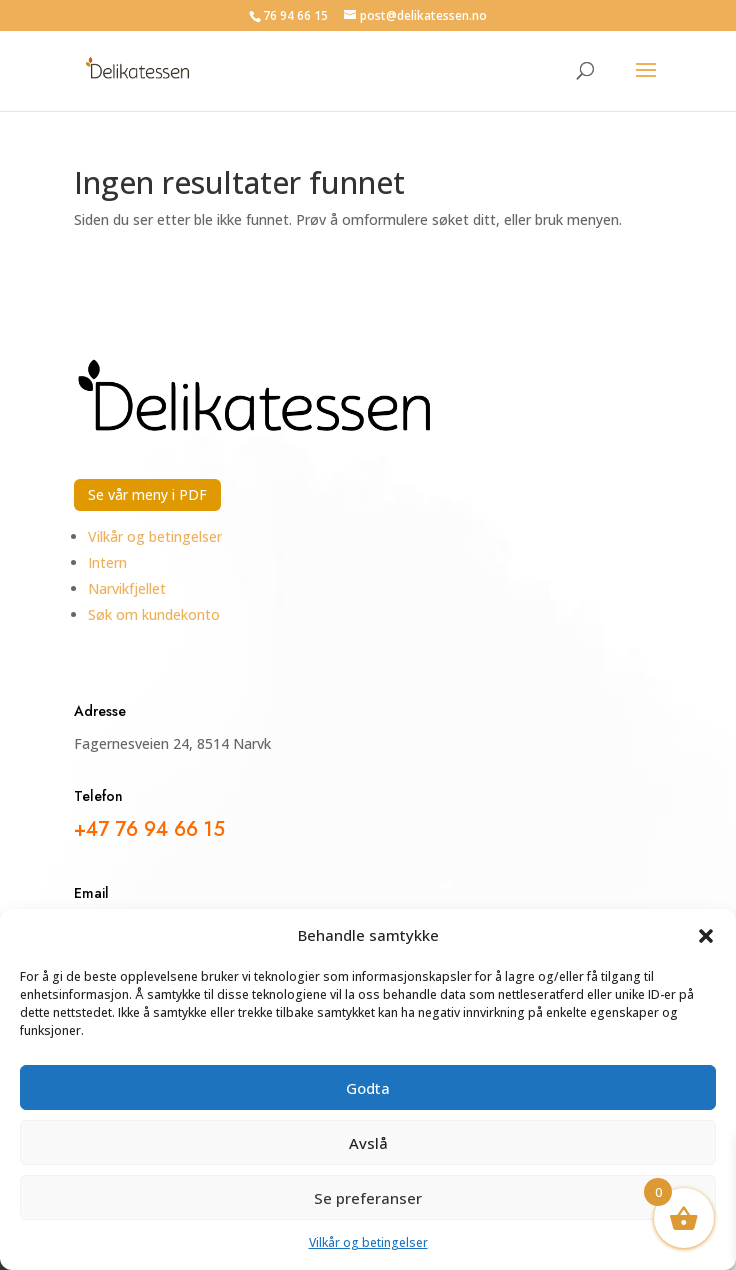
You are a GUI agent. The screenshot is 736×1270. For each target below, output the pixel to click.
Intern (107, 562)
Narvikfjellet (127, 588)
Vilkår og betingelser (368, 1242)
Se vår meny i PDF (147, 494)
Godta (368, 1088)
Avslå (368, 1143)
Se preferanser (368, 1198)
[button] (706, 936)
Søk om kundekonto (154, 614)
